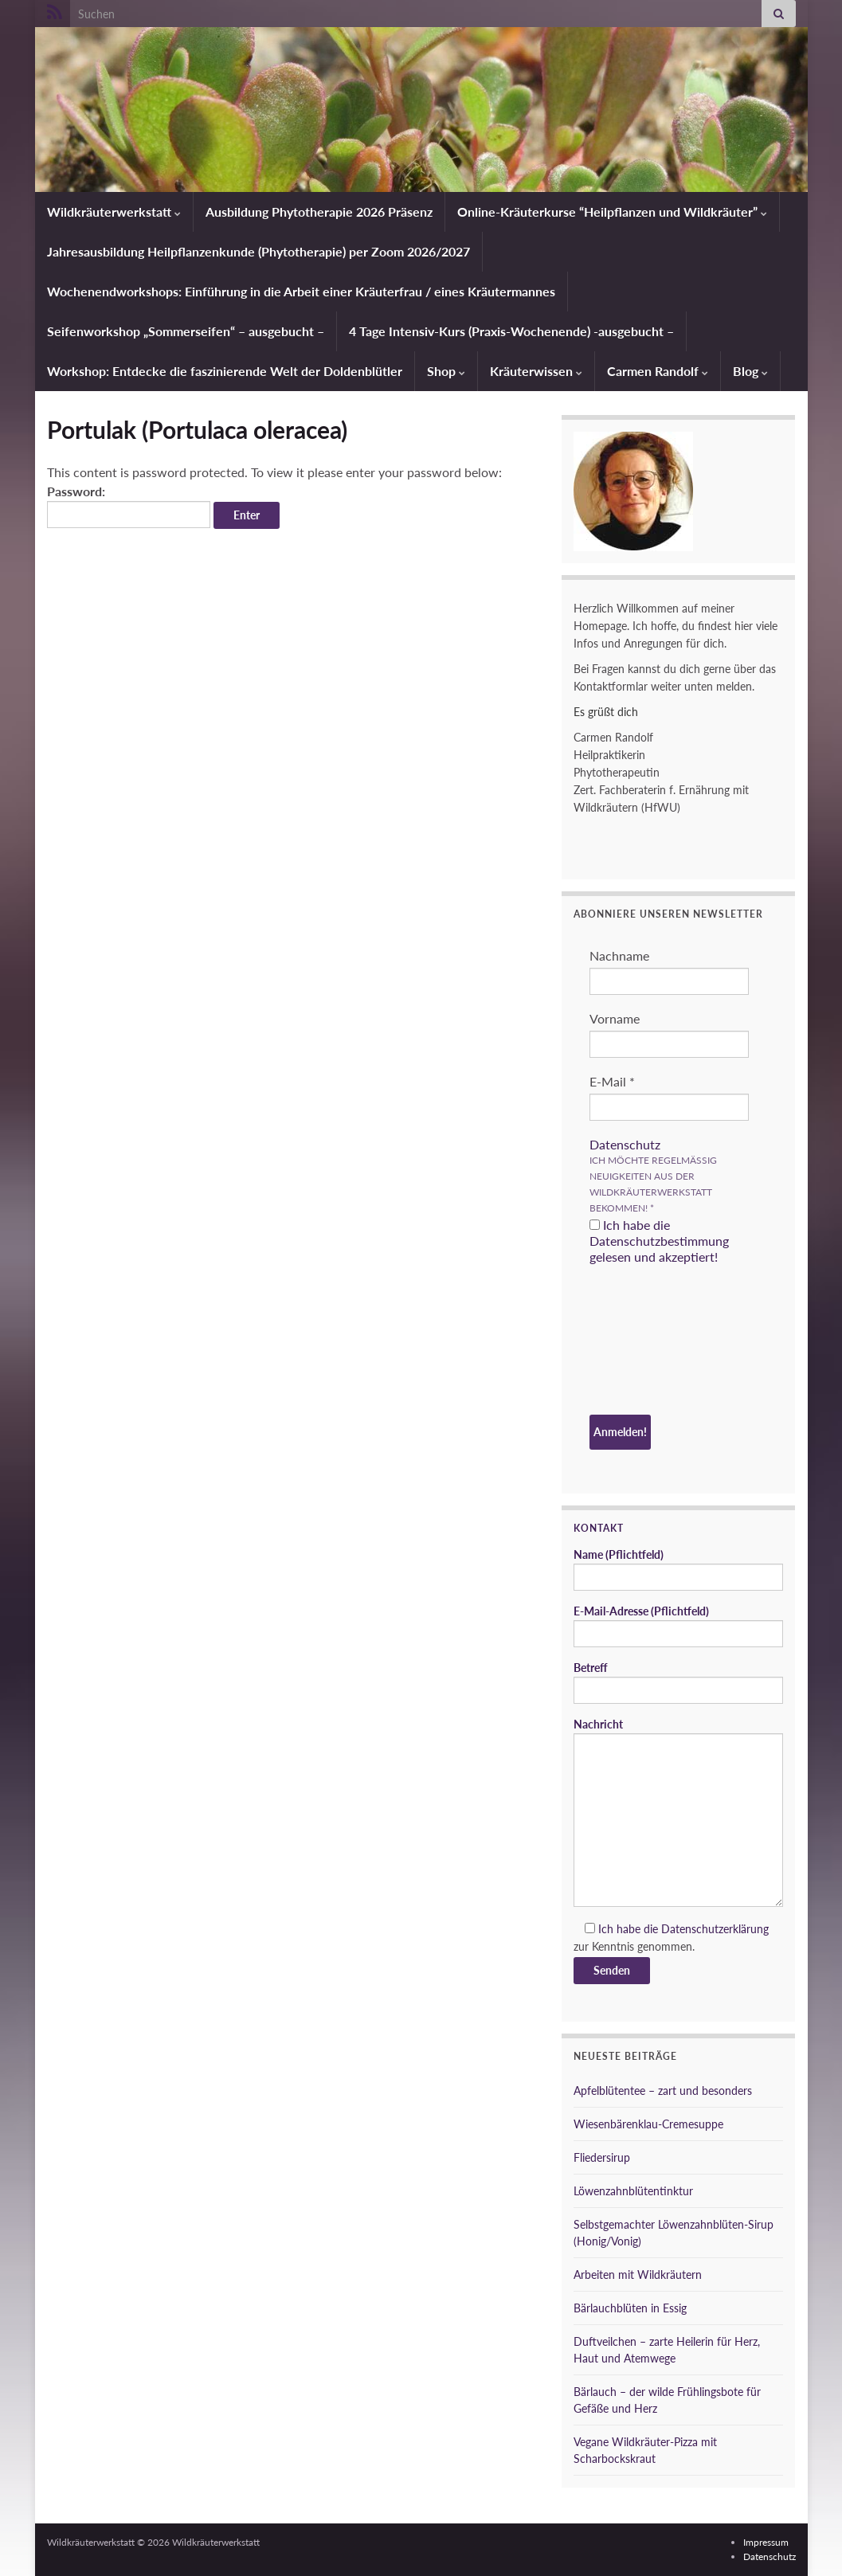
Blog (750, 370)
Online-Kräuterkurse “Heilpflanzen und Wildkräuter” (612, 211)
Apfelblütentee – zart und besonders (663, 2090)
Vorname (614, 1018)
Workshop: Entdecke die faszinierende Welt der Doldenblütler (224, 370)
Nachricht (678, 1812)
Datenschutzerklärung (715, 1929)
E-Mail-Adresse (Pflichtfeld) (678, 1625)
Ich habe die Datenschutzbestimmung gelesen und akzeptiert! (659, 1240)
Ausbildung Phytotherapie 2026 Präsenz (319, 211)
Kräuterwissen (536, 370)
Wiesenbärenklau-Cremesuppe (648, 2124)
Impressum (766, 2542)
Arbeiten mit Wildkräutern (638, 2274)
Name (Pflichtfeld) (678, 1569)
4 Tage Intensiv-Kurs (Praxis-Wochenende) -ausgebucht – (511, 331)
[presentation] (654, 1342)
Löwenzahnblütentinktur (633, 2191)
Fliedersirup (602, 2157)
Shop (446, 370)
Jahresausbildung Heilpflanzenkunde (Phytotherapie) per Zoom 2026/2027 (258, 251)
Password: (128, 505)
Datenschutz (624, 1144)
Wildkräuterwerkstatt (114, 211)
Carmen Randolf (657, 370)
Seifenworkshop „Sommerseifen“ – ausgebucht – (185, 331)
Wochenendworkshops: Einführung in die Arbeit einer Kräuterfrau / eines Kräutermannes (301, 291)
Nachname (619, 955)
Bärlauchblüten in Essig (630, 2308)
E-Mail (612, 1081)
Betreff (678, 1682)
